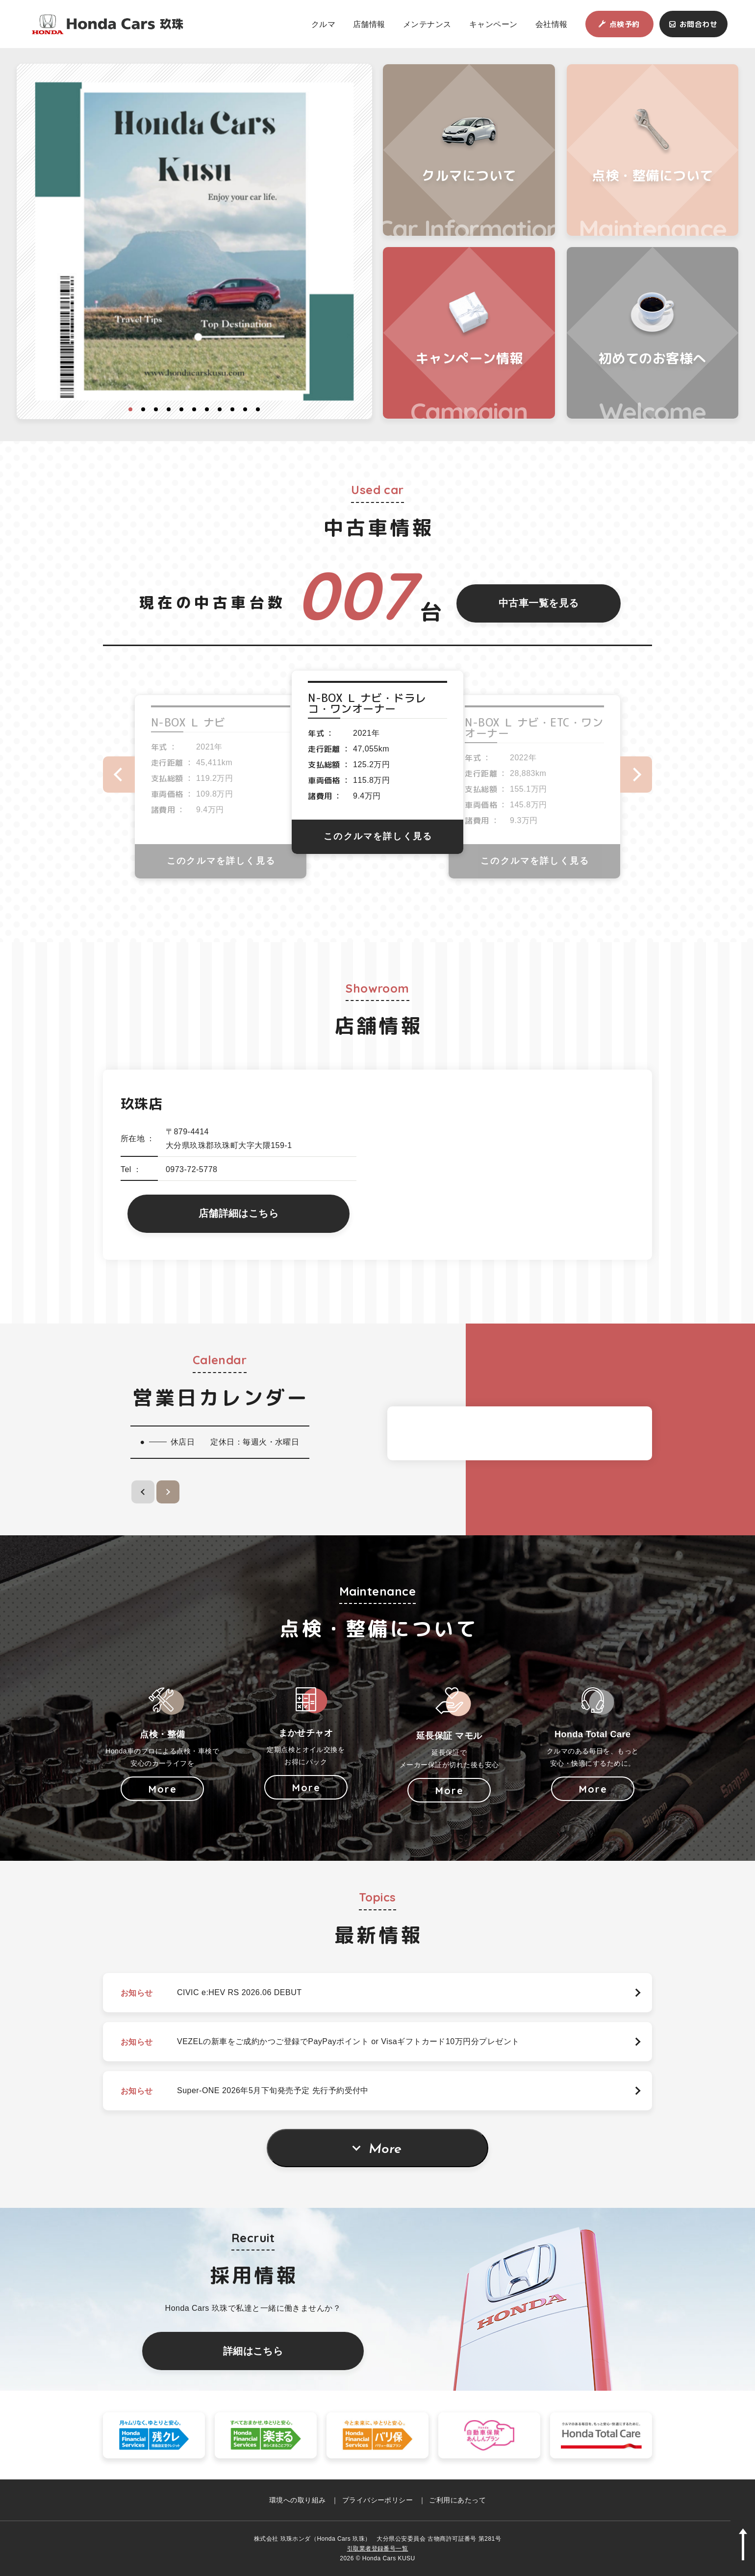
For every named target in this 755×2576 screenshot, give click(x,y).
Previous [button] (119, 774)
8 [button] (220, 409)
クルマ (323, 24)
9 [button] (232, 409)
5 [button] (181, 409)
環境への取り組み (297, 2500)
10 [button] (245, 409)
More (385, 2149)
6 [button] (194, 409)
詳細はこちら (253, 2351)
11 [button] (258, 409)
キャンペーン (493, 24)
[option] (194, 241)
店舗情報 (369, 24)
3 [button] (156, 409)
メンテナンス (427, 24)
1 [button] (130, 409)
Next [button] (636, 774)
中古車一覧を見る (539, 603)
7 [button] (207, 409)
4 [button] (169, 409)
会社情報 (551, 24)
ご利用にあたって (457, 2500)
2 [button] (143, 409)
